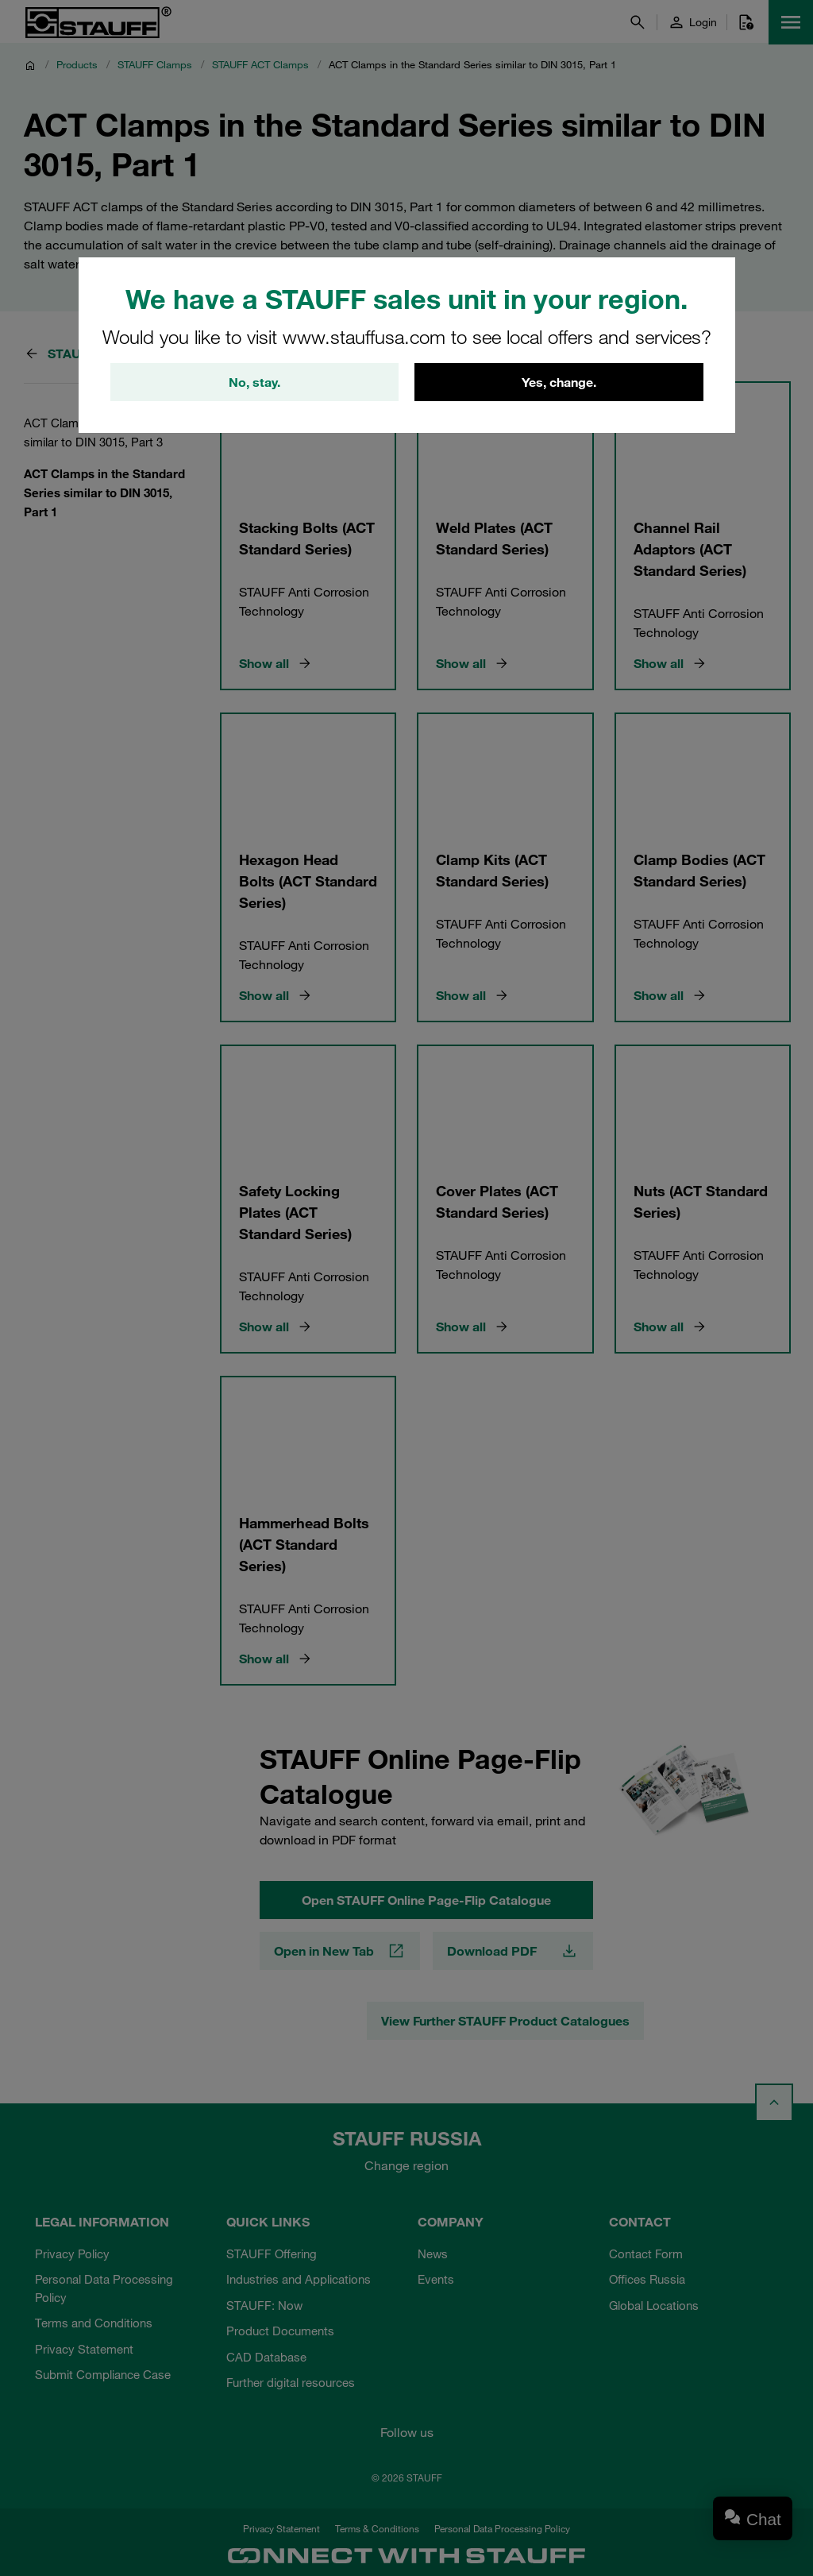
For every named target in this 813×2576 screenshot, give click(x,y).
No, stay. (254, 382)
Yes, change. (559, 382)
